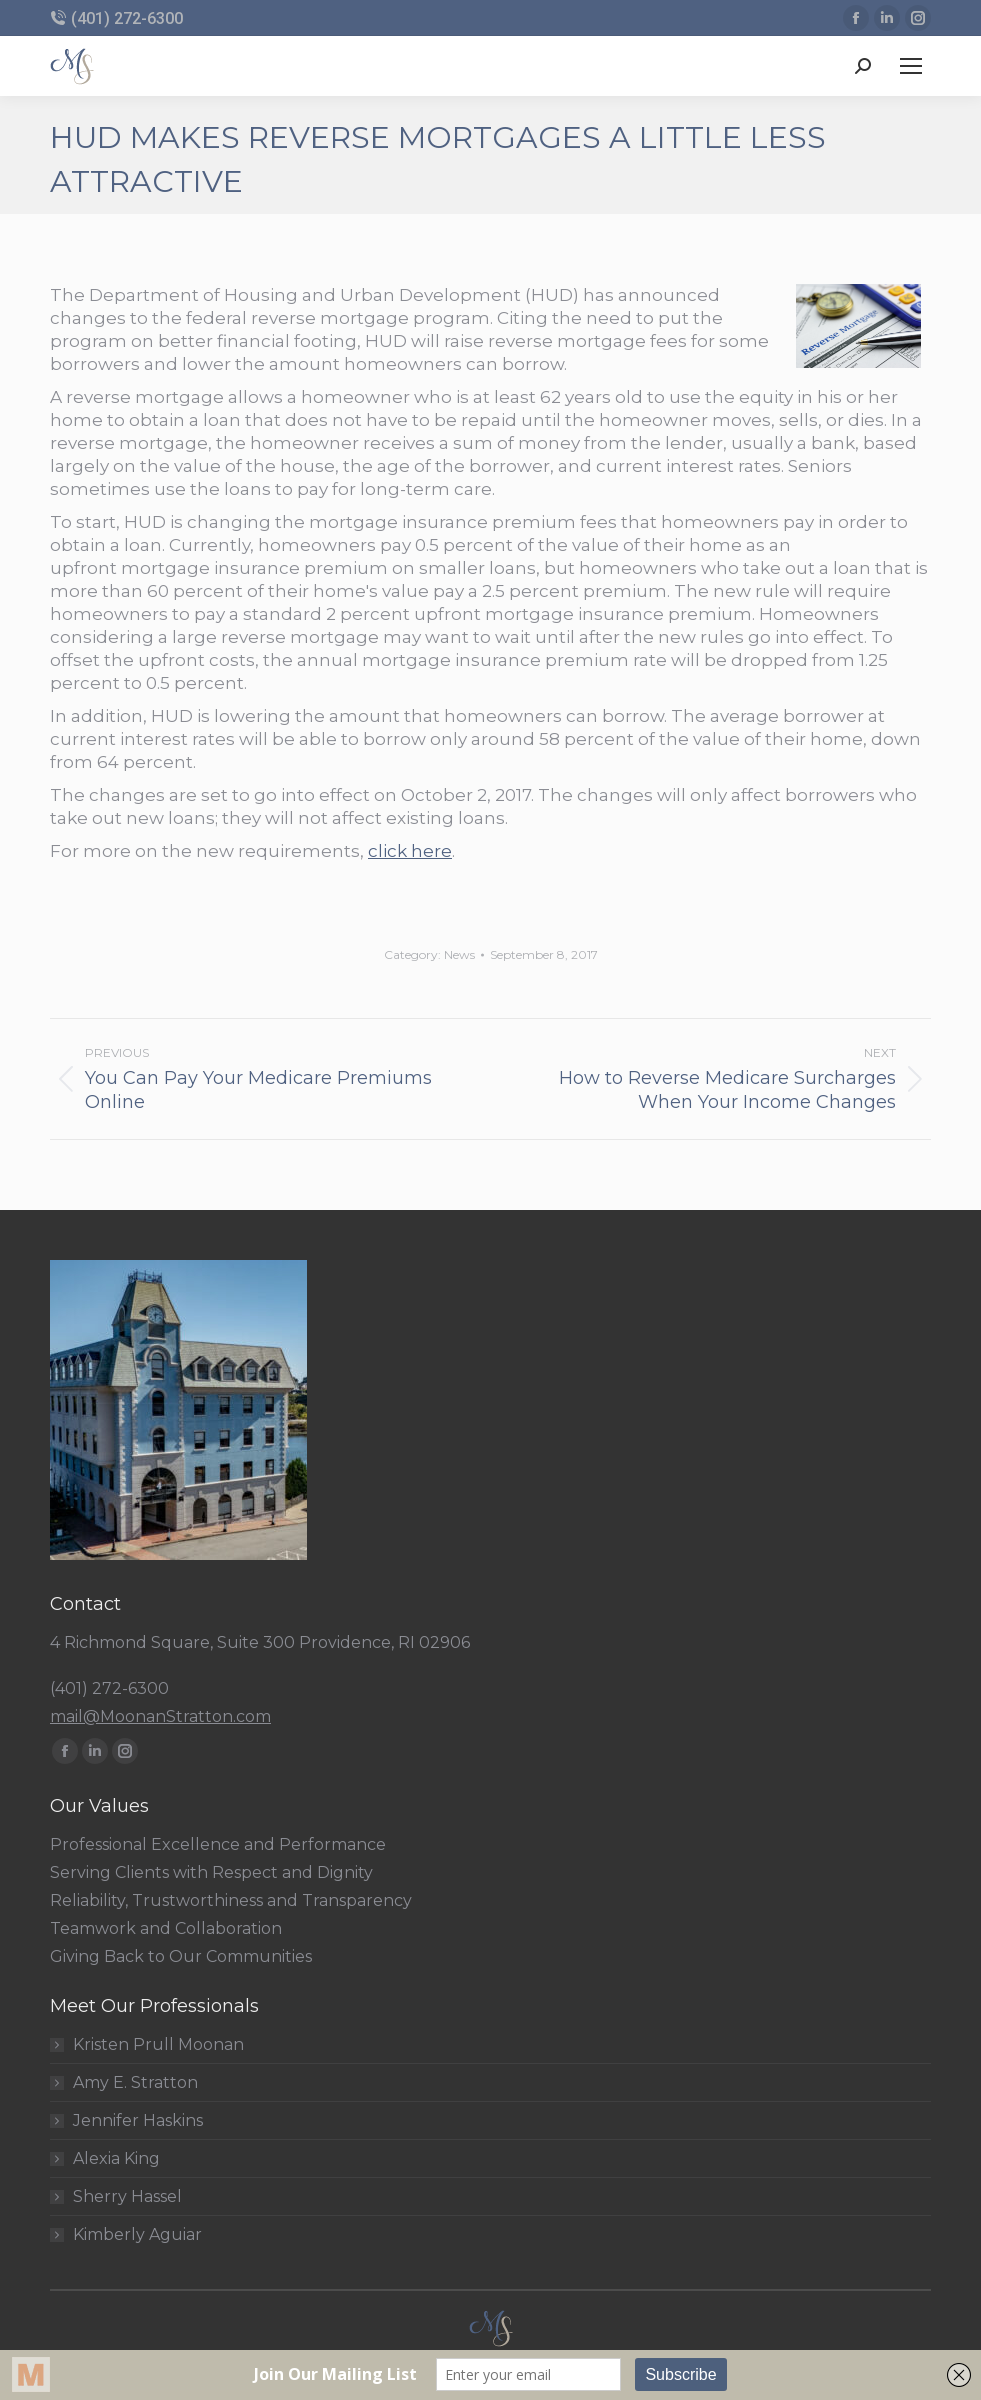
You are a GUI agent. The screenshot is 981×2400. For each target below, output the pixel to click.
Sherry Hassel (127, 2197)
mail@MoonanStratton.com (160, 1716)
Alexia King (116, 2159)
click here (410, 851)
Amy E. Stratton (135, 2083)
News (459, 954)
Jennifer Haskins (138, 2121)
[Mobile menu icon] (911, 66)
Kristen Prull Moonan (158, 2045)
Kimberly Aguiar (137, 2235)
